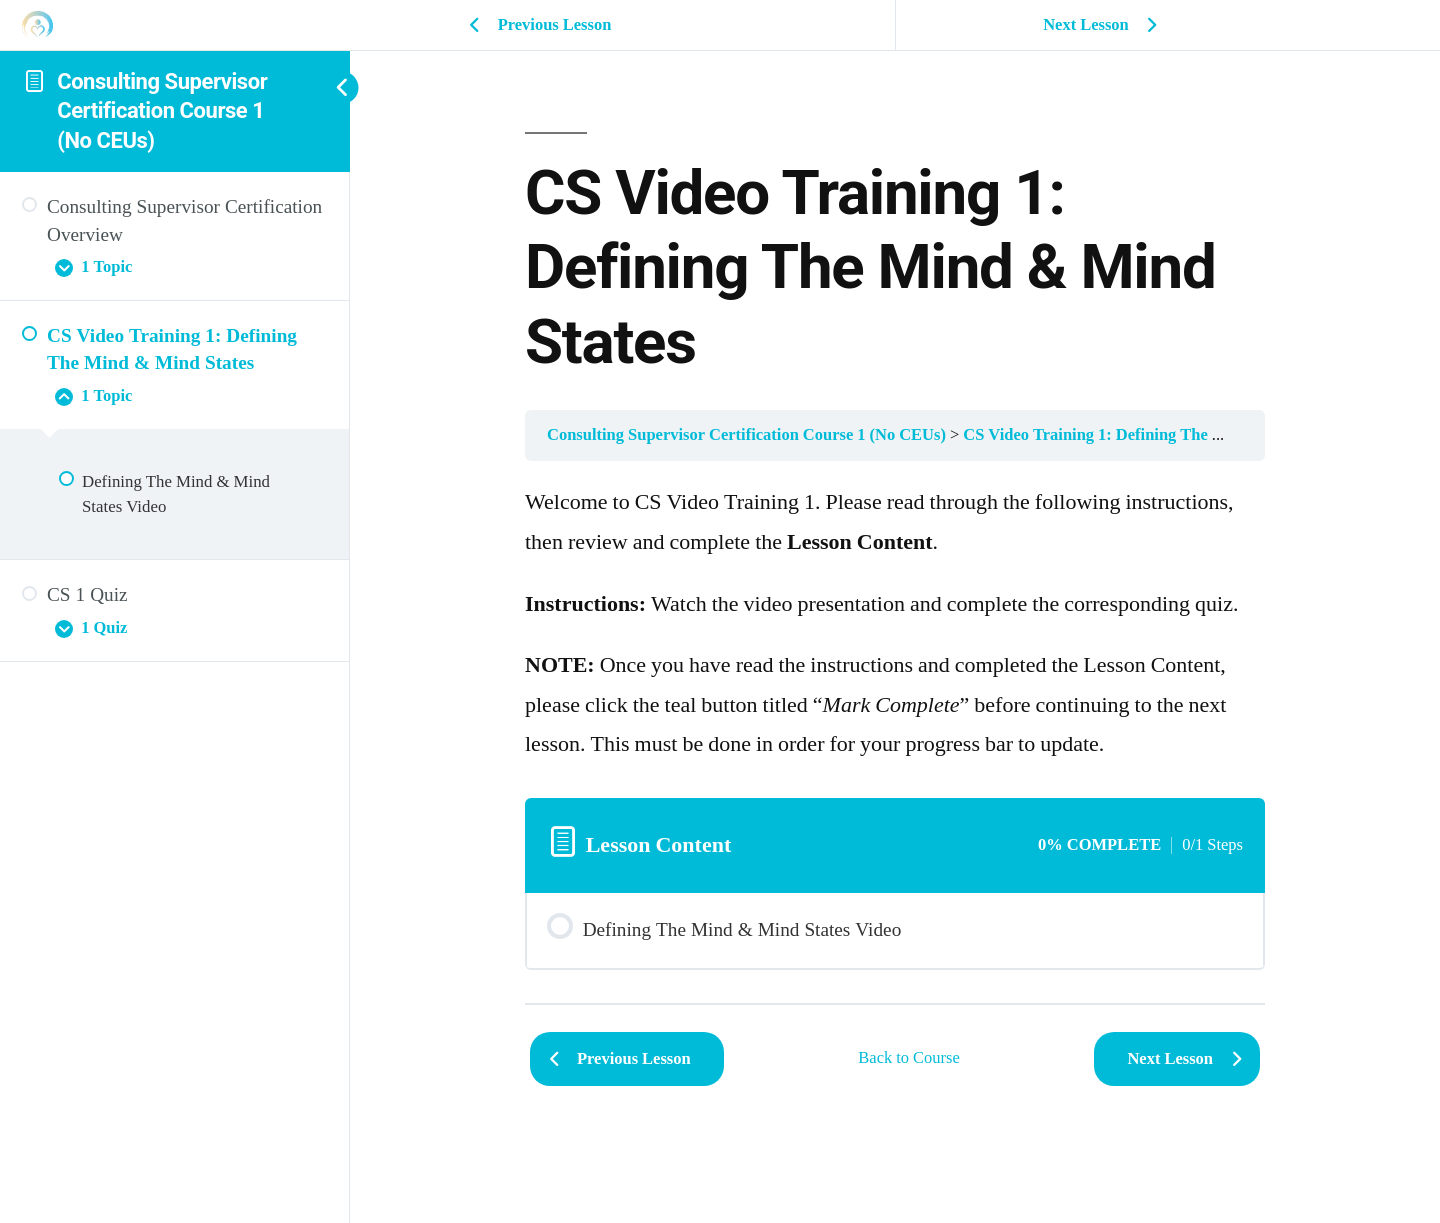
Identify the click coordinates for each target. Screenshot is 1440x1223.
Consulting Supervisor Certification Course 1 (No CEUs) (162, 111)
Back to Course (908, 1058)
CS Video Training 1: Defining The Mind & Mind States (1160, 435)
